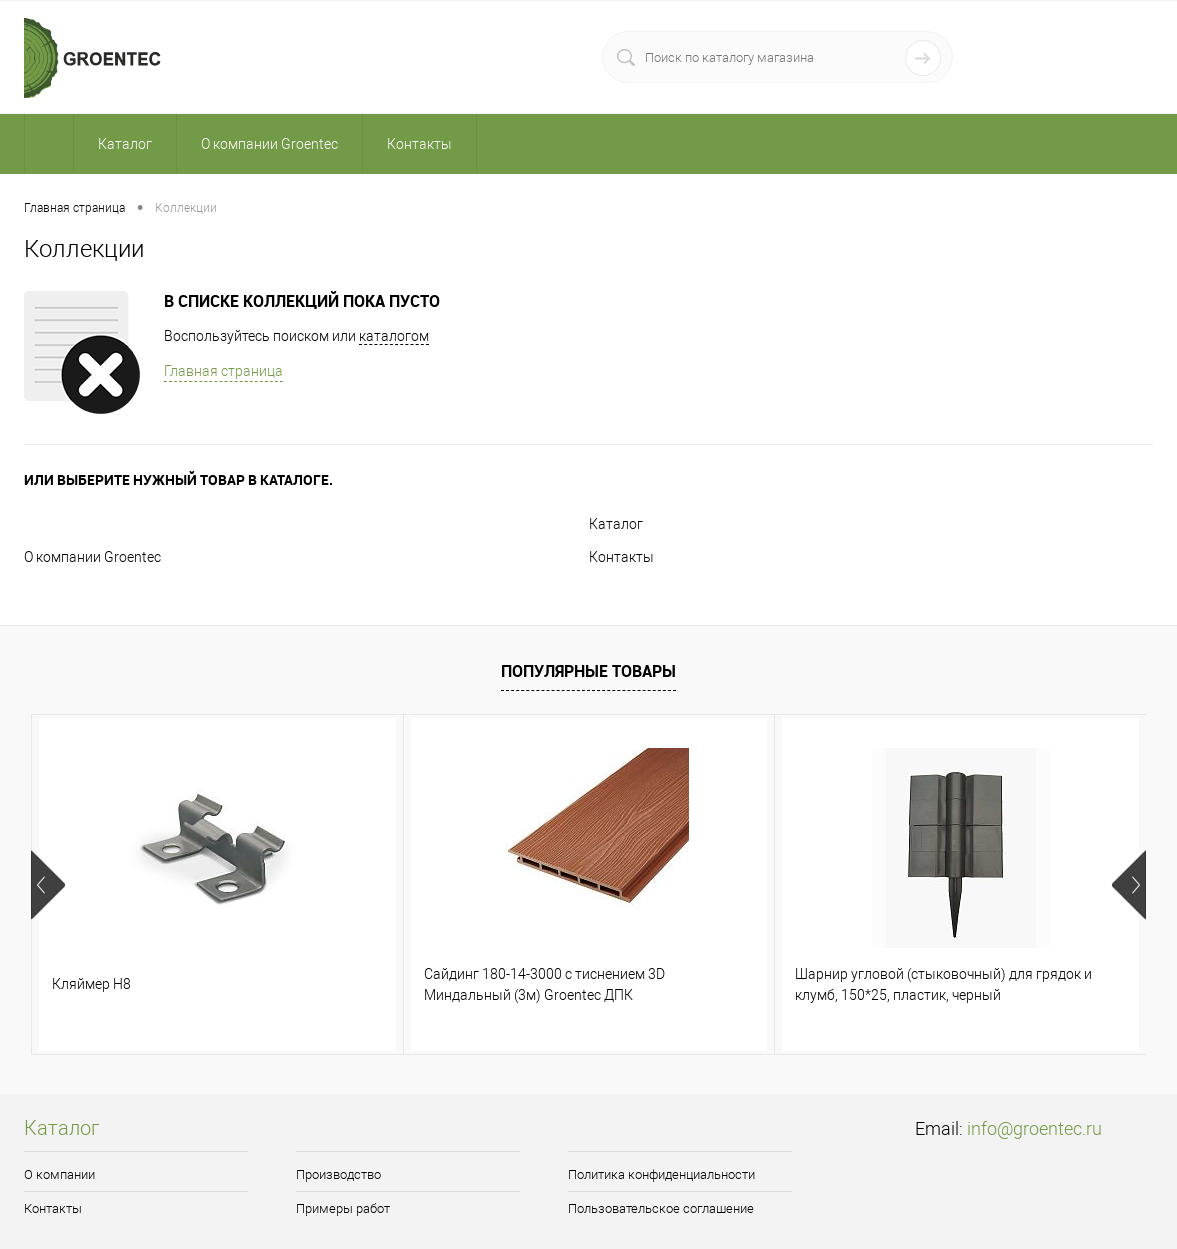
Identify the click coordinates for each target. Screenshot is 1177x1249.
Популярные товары (588, 671)
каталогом (394, 336)
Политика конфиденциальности (661, 1174)
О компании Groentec (92, 557)
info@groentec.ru (1034, 1128)
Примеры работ (343, 1208)
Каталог (616, 524)
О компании (59, 1174)
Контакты (621, 557)
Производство (338, 1174)
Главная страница (223, 371)
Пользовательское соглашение (661, 1208)
